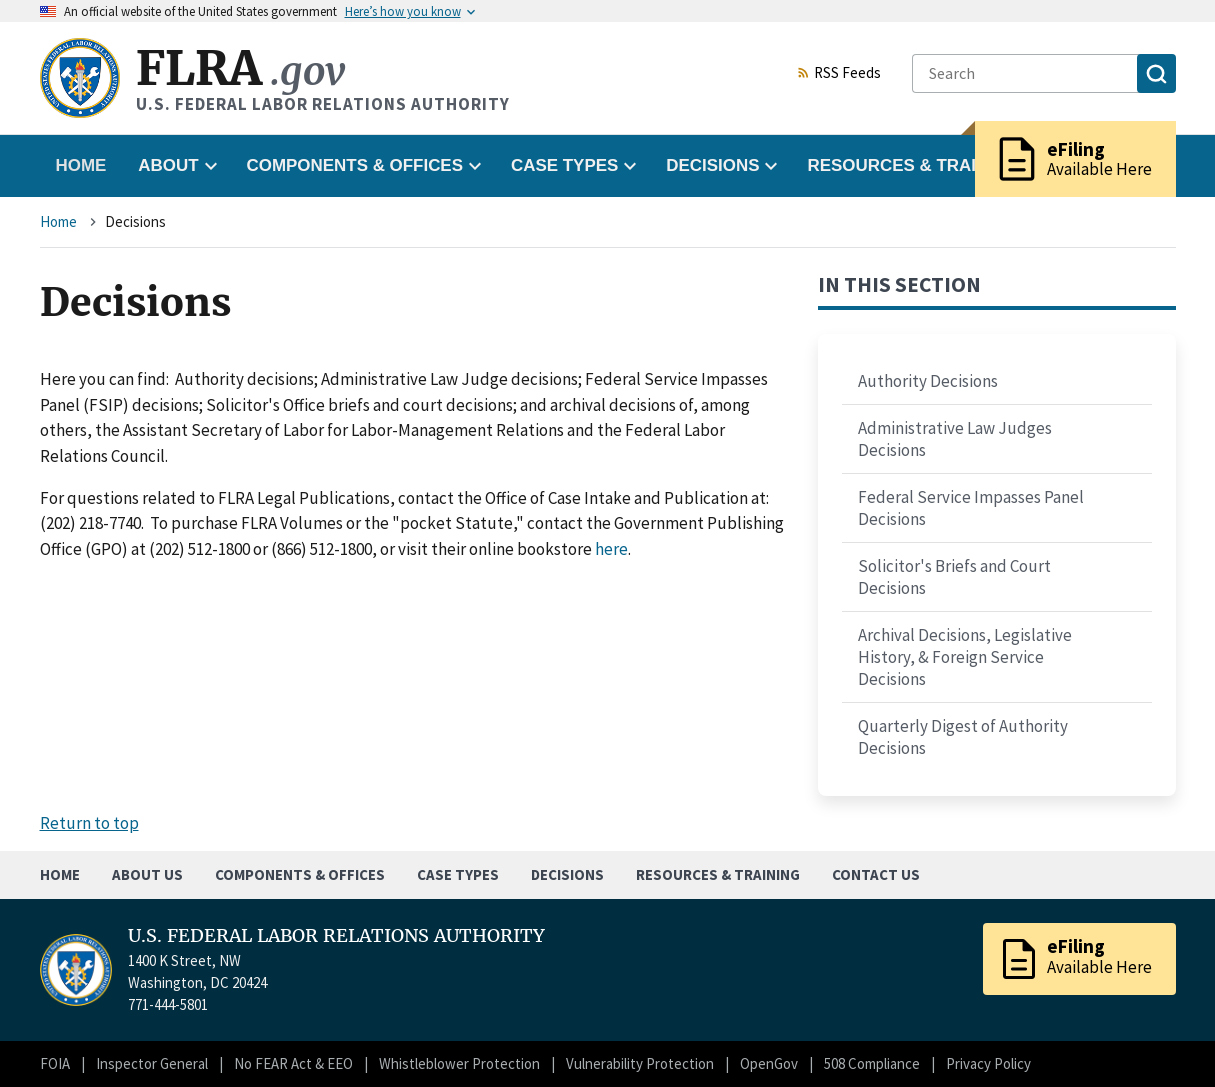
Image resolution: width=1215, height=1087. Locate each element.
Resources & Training (718, 874)
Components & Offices (300, 874)
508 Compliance (872, 1063)
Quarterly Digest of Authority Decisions (963, 737)
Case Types (458, 874)
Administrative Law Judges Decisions (955, 439)
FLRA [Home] (240, 68)
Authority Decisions (928, 381)
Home (81, 165)
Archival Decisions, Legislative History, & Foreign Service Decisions (965, 657)
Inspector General (152, 1063)
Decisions (567, 874)
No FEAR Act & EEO (293, 1063)
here (611, 549)
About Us (147, 874)
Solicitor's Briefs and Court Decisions (954, 577)
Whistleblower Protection (459, 1063)
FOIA (55, 1063)
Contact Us (876, 874)
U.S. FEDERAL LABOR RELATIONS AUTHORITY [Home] (336, 936)
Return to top (89, 823)
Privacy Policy (988, 1063)
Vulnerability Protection (640, 1063)
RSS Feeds (839, 74)
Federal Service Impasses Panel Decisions (971, 508)
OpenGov (769, 1063)
